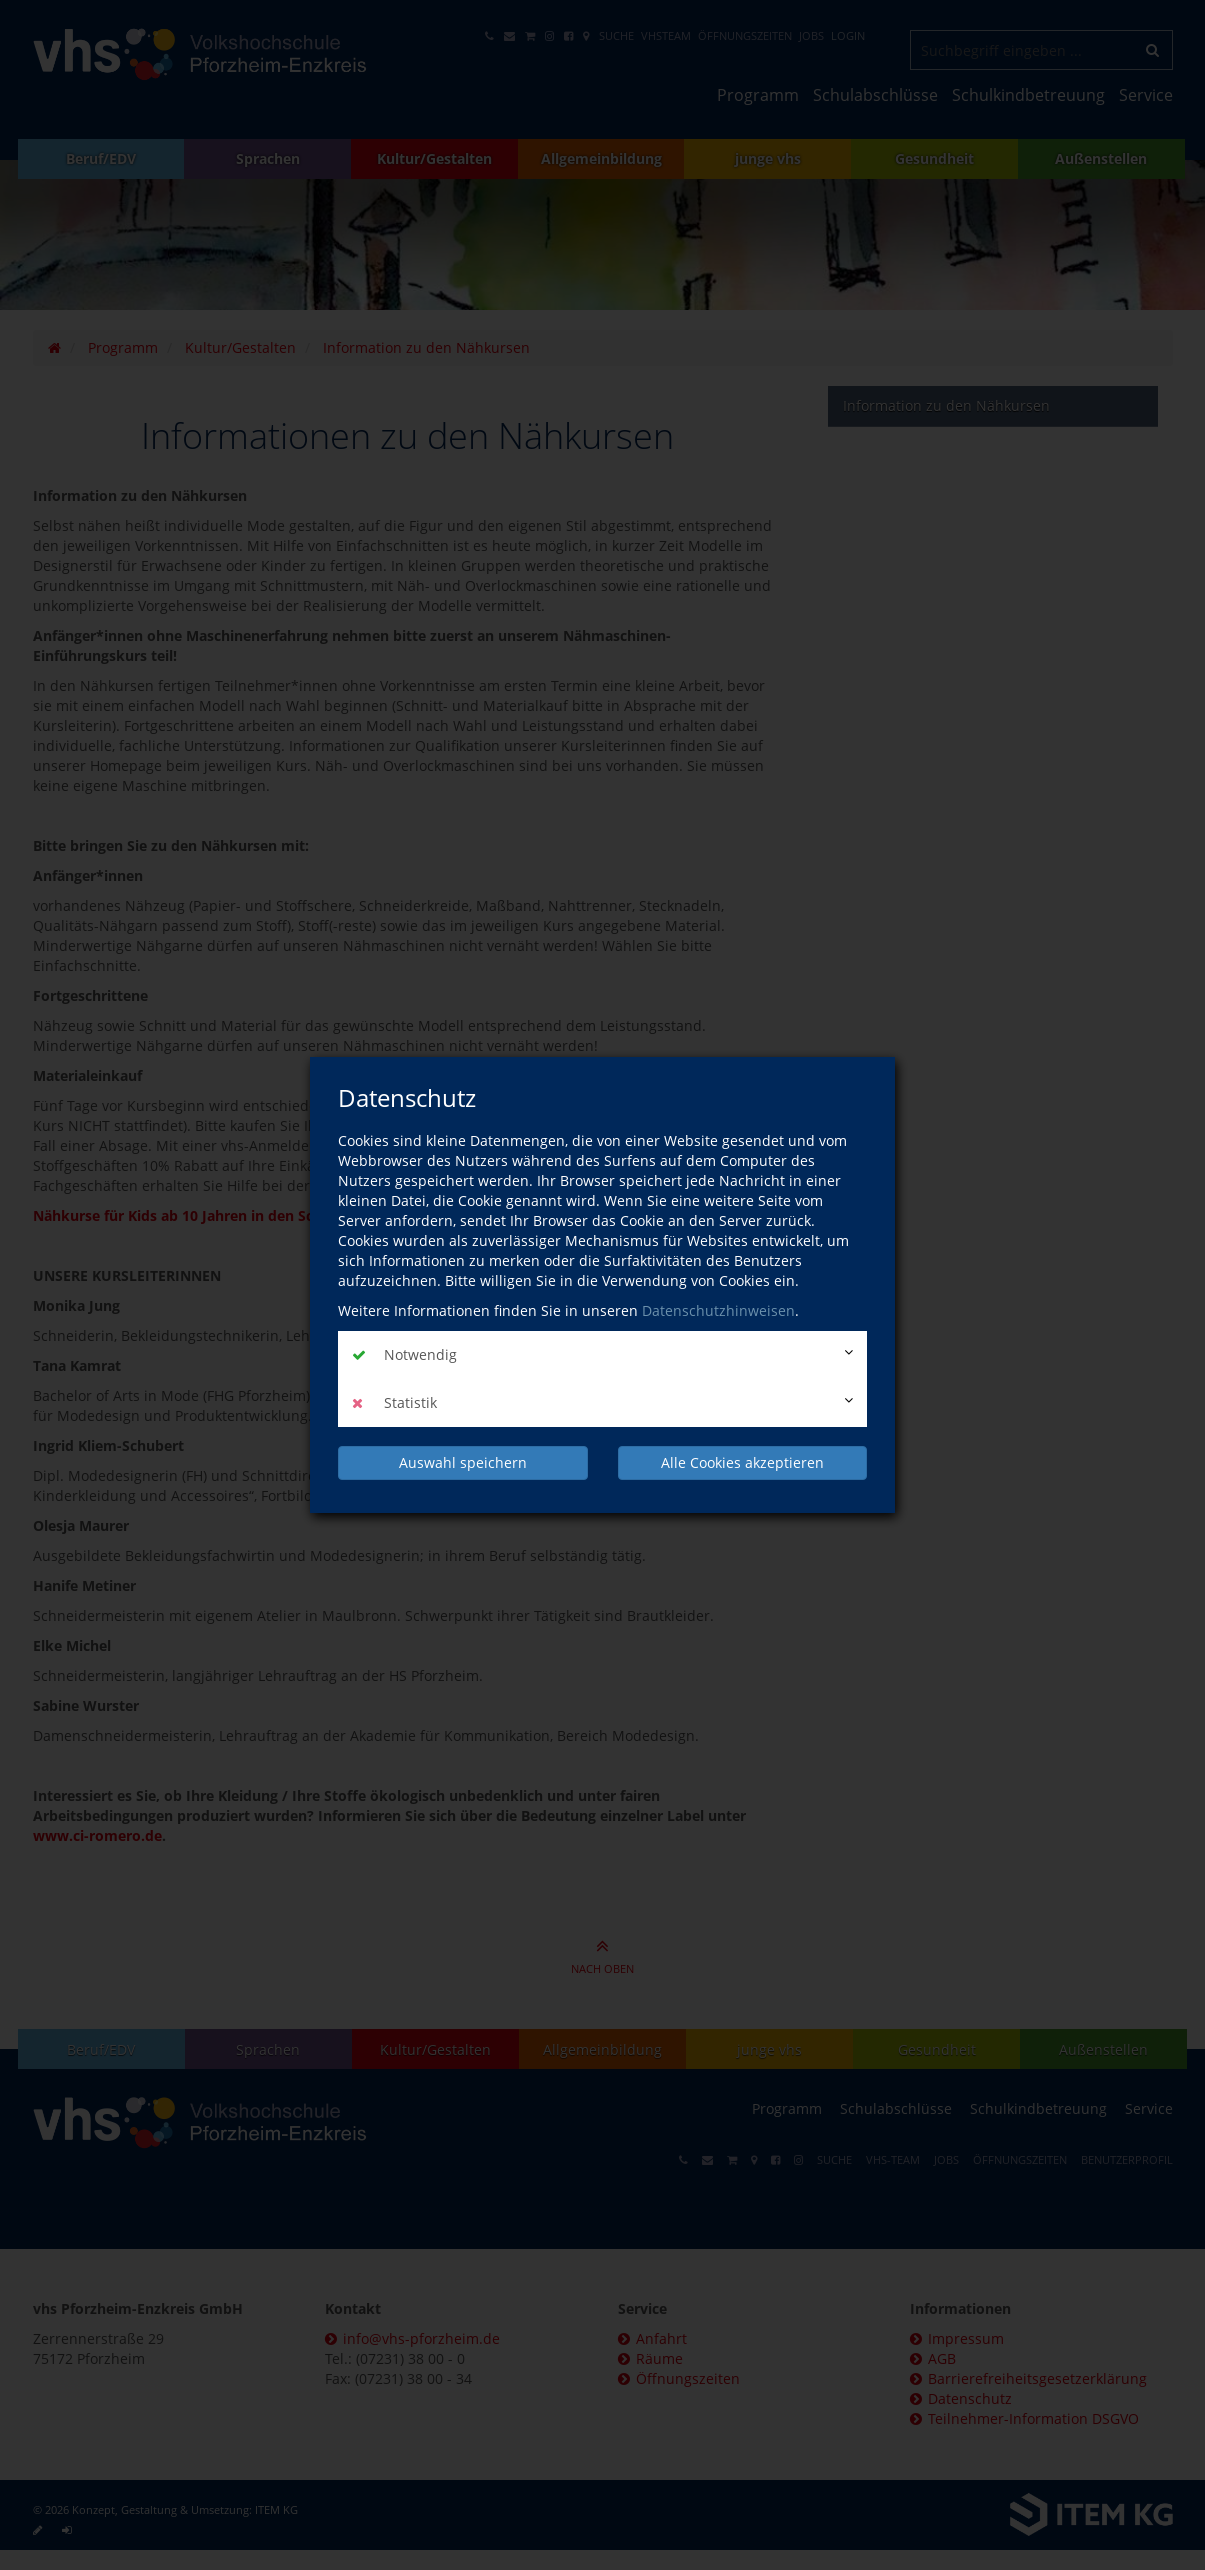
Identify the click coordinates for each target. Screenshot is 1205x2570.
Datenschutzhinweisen (718, 1310)
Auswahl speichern (463, 1462)
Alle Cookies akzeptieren (742, 1462)
